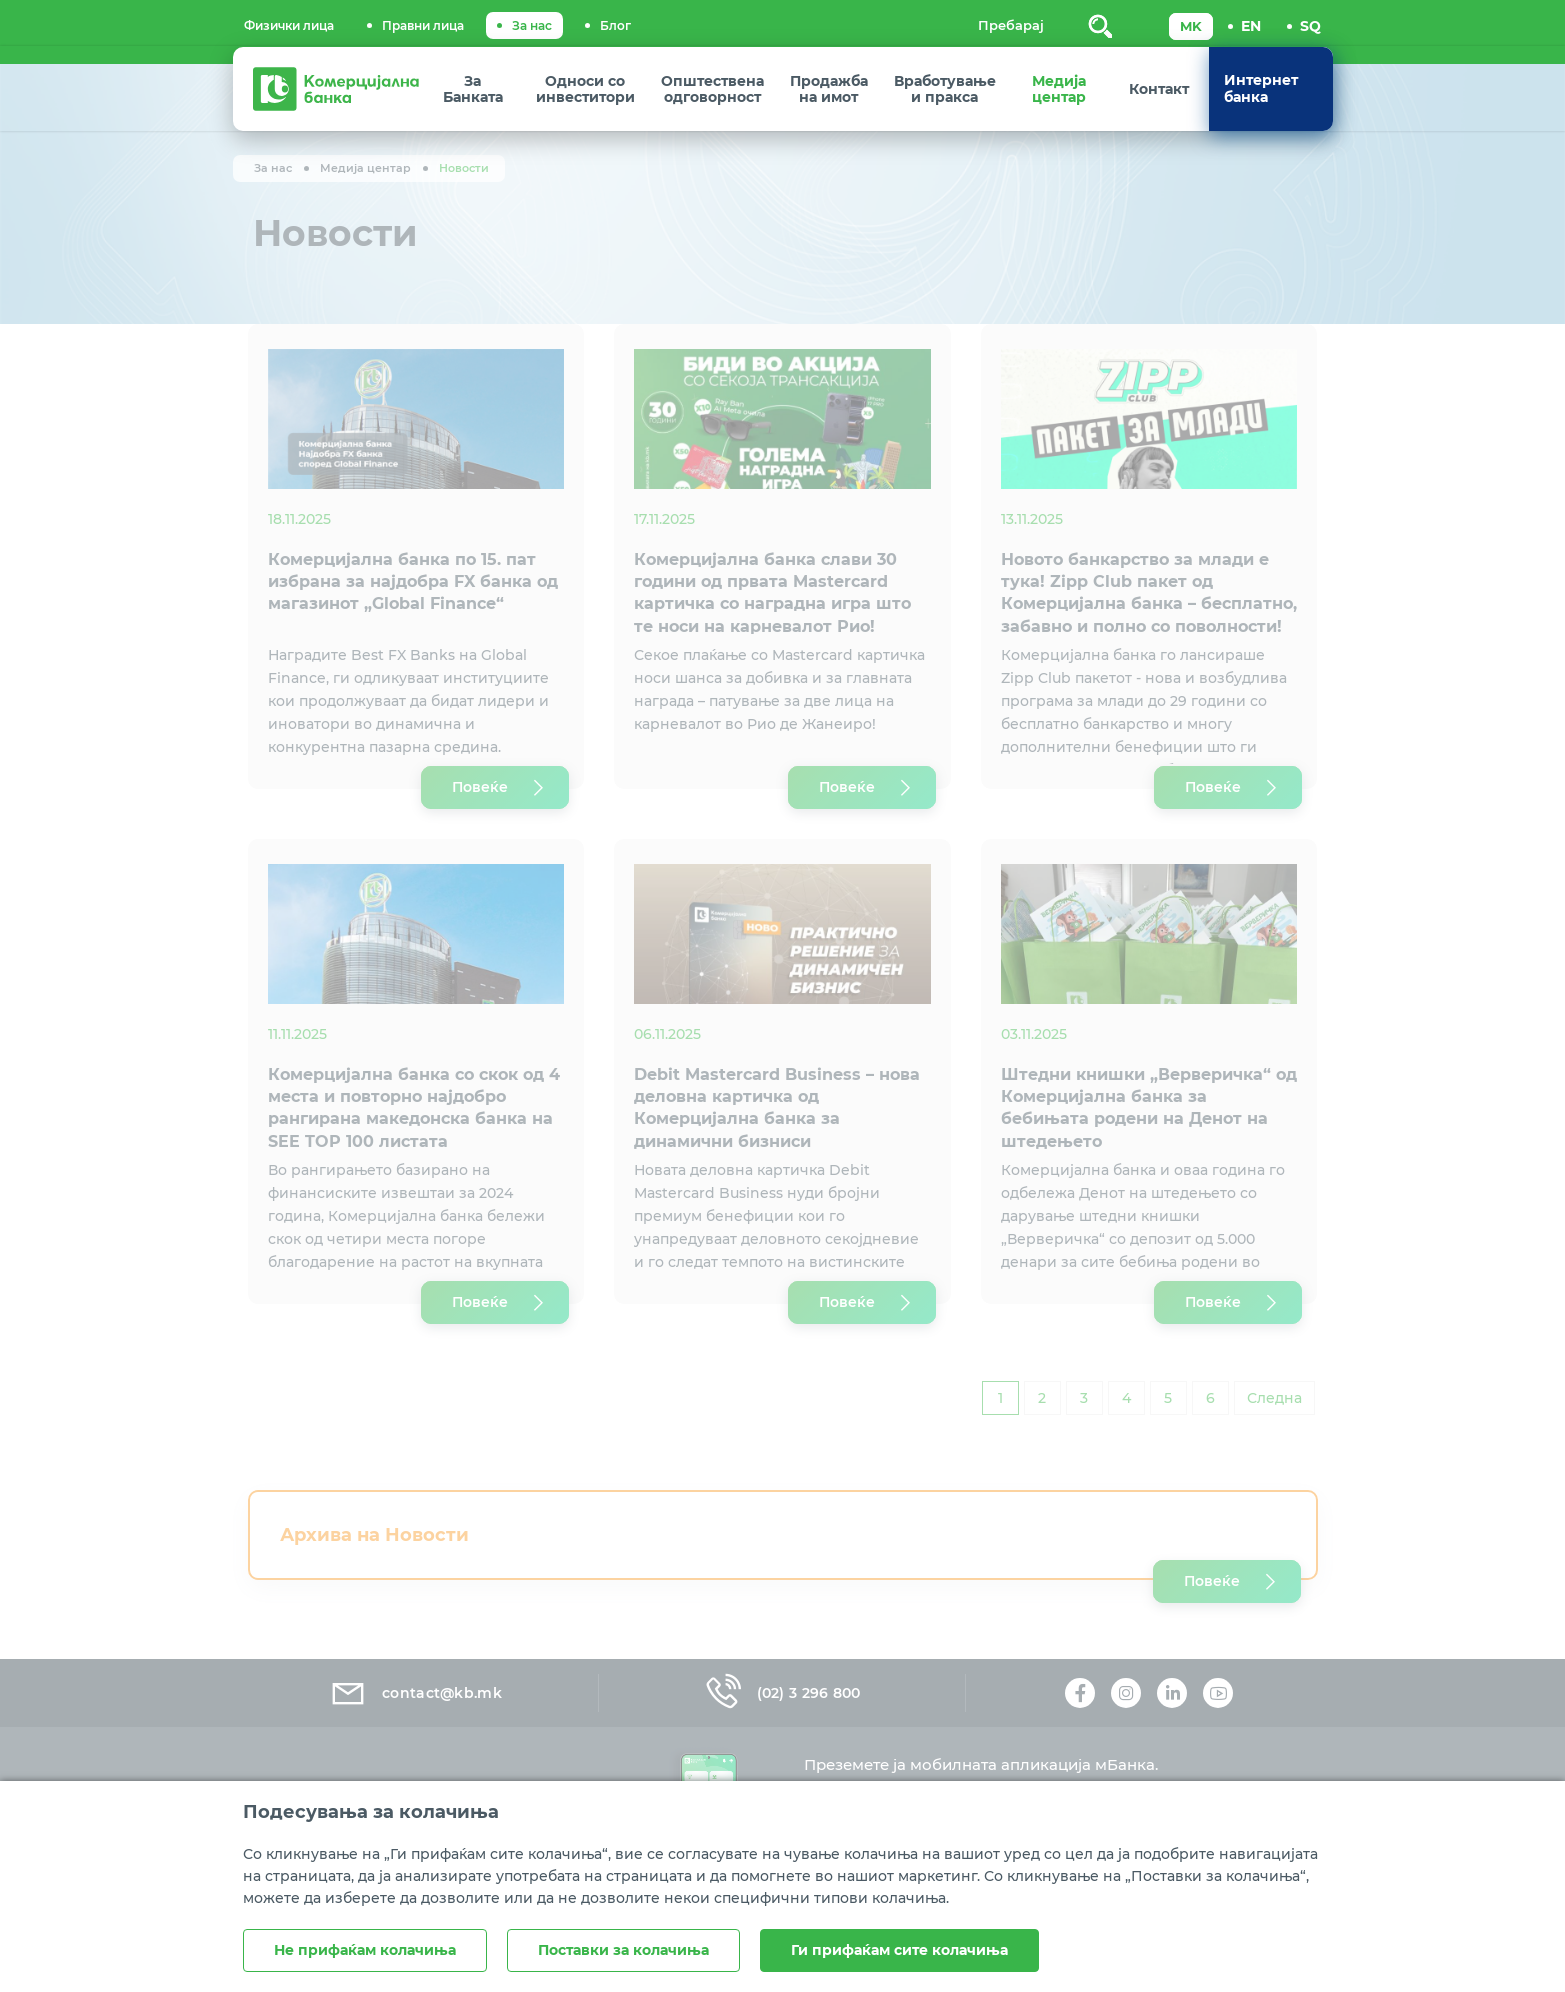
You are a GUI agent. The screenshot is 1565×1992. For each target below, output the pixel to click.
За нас (532, 25)
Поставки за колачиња (623, 1950)
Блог (615, 25)
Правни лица (423, 25)
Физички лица (289, 25)
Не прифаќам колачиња (365, 1950)
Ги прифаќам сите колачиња (899, 1950)
